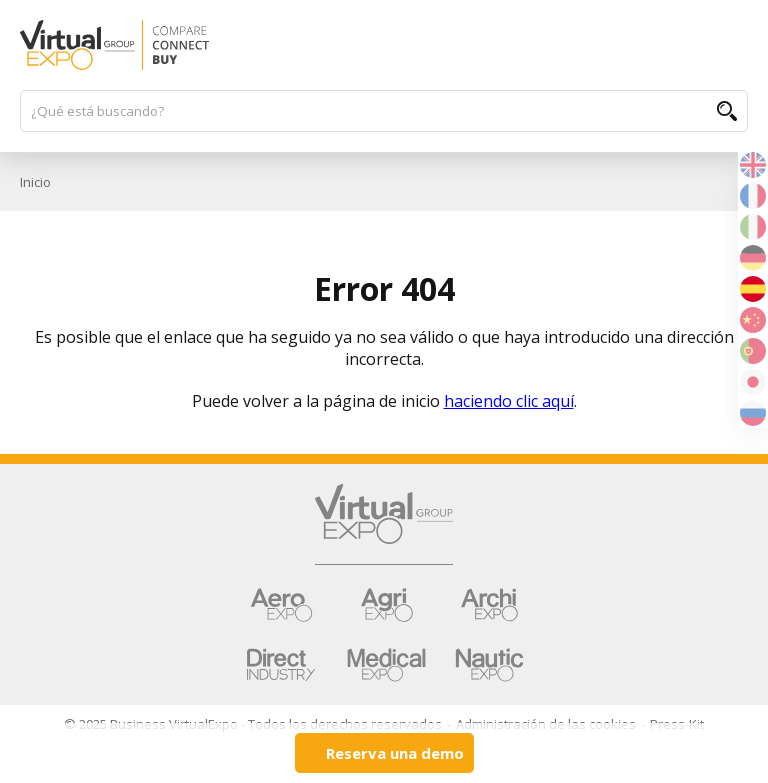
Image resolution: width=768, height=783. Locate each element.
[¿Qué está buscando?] (374, 111)
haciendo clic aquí (509, 401)
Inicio (35, 182)
